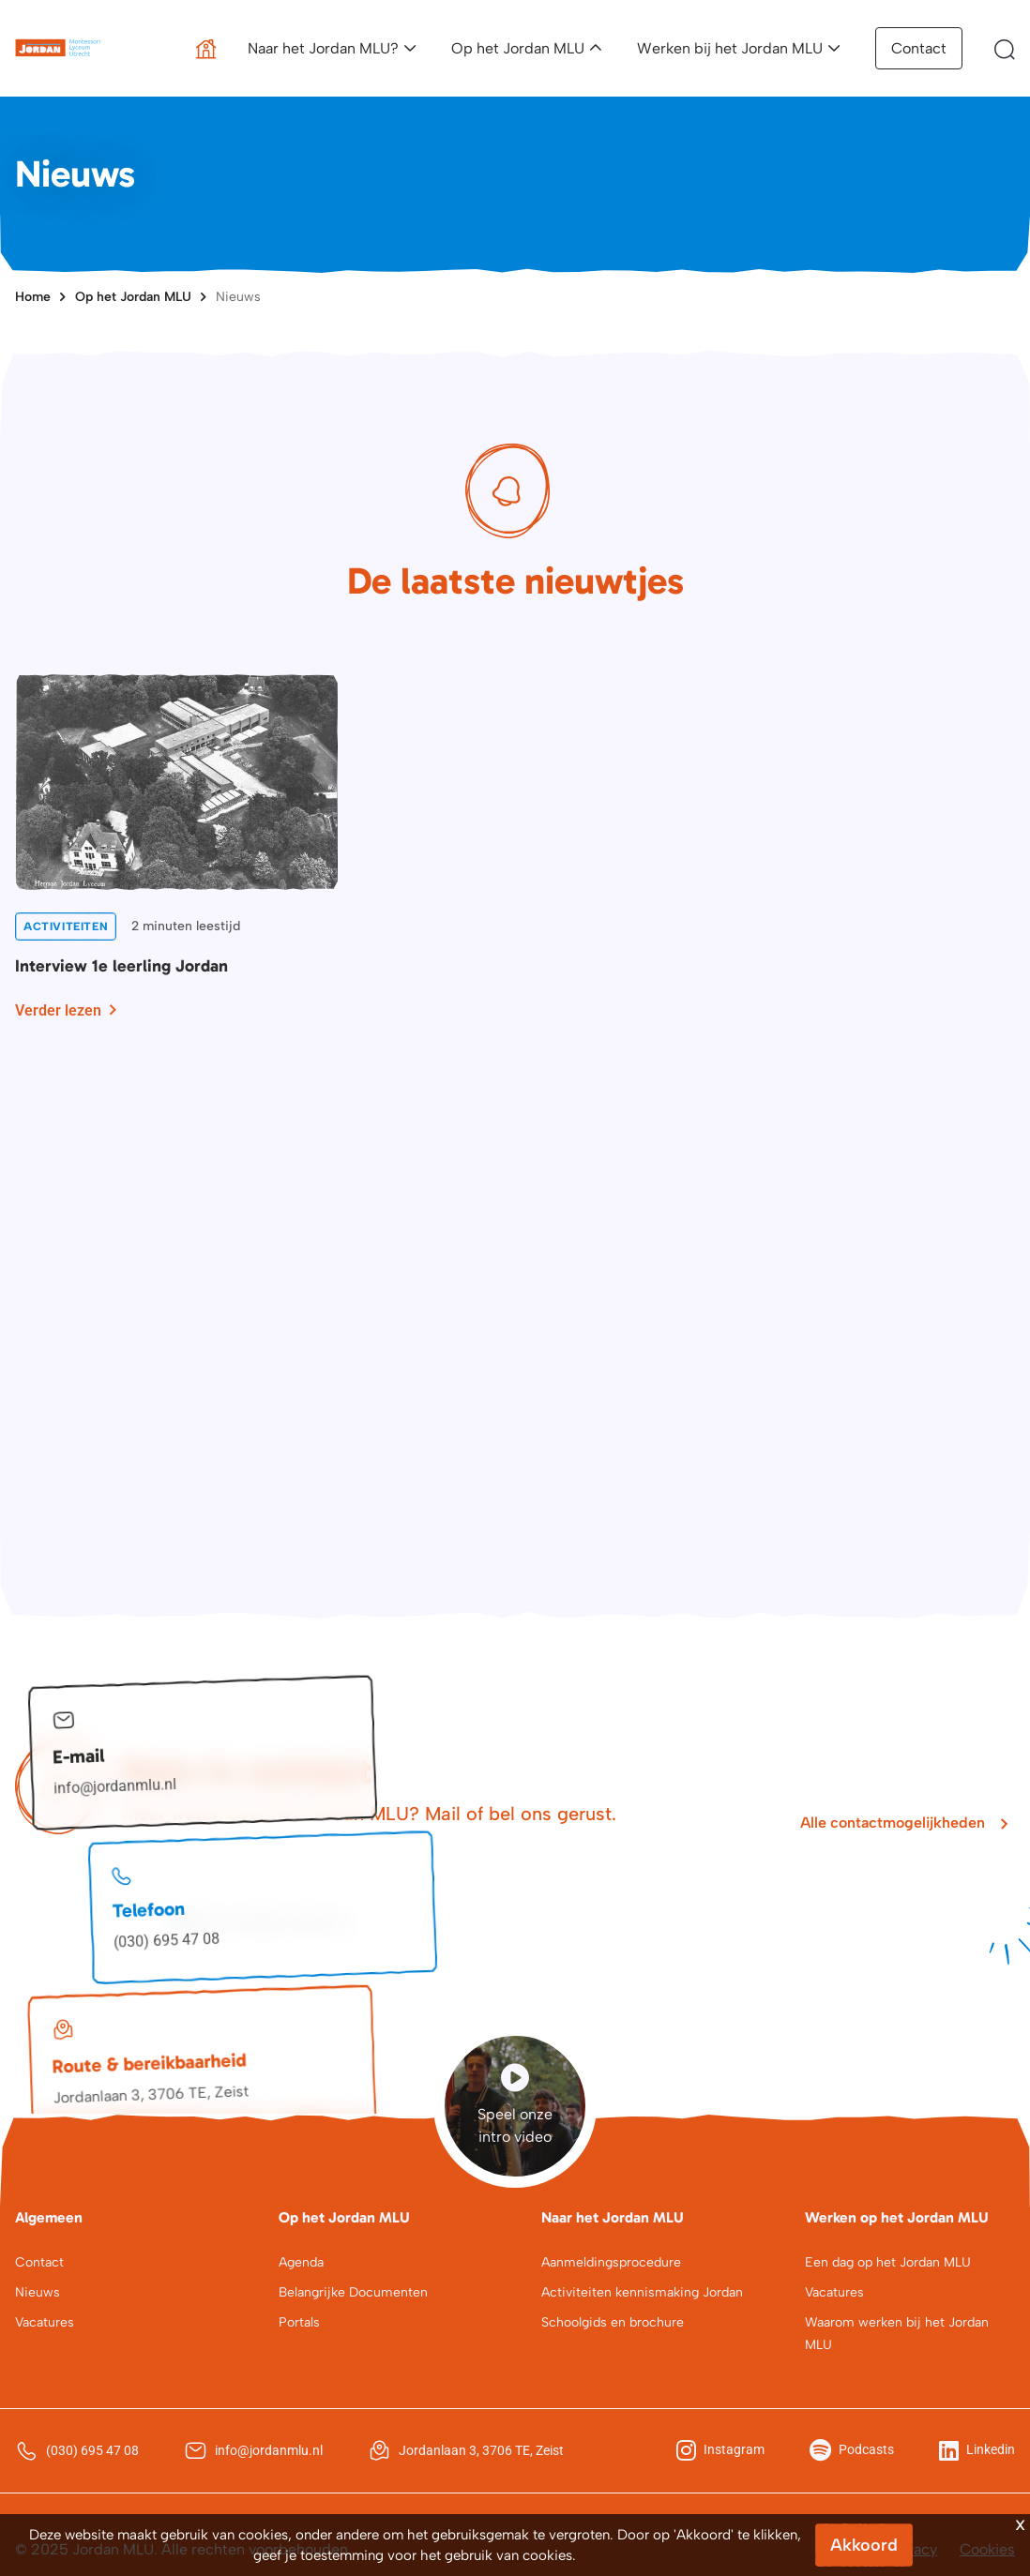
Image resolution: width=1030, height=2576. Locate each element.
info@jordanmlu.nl (115, 1786)
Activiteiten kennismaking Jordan (642, 2292)
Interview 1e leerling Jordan (121, 966)
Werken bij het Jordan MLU (730, 48)
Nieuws (238, 297)
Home (33, 297)
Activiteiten (65, 926)
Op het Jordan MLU (517, 48)
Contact (919, 48)
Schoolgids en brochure (612, 2322)
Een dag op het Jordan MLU (888, 2262)
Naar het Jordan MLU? (323, 48)
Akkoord (864, 2545)
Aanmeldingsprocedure (611, 2262)
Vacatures (44, 2322)
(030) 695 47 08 (167, 1940)
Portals (299, 2322)
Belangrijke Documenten (353, 2292)
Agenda (301, 2262)
